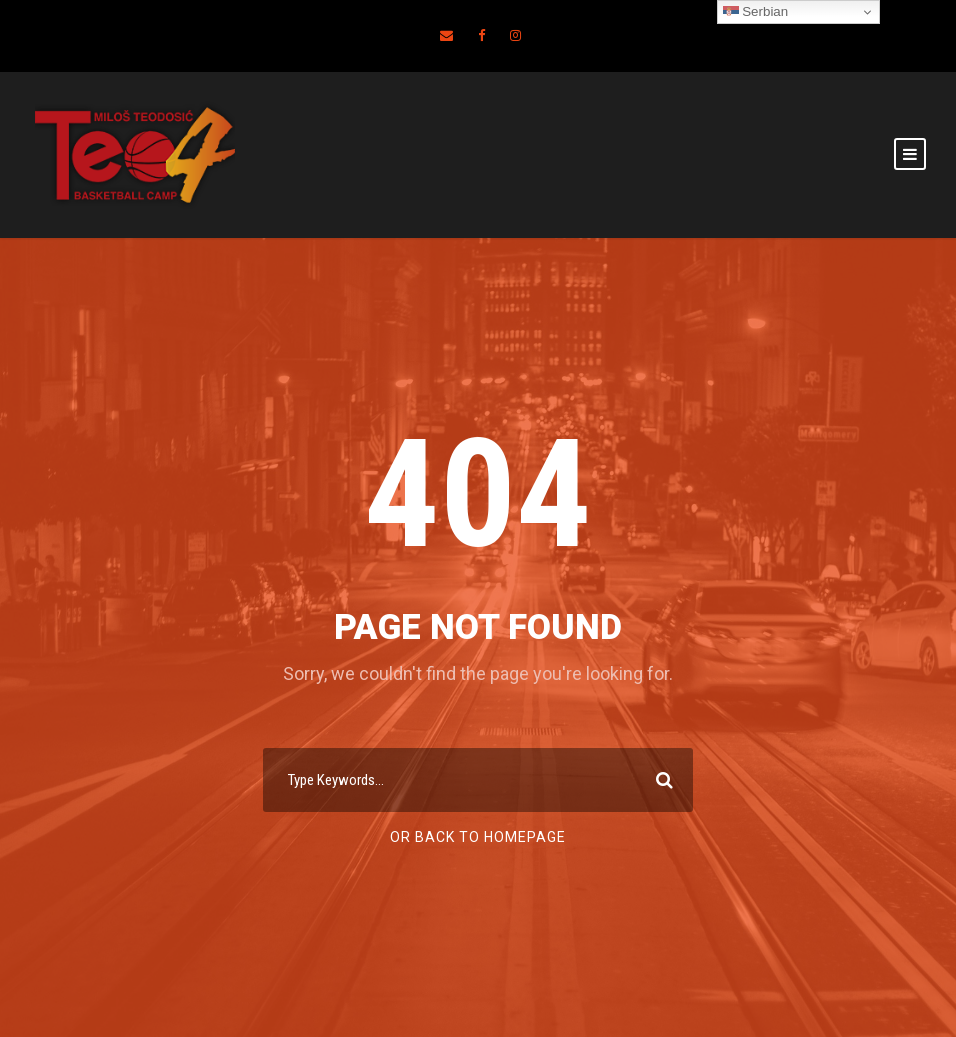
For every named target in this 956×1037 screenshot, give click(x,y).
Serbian (756, 12)
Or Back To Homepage (478, 837)
